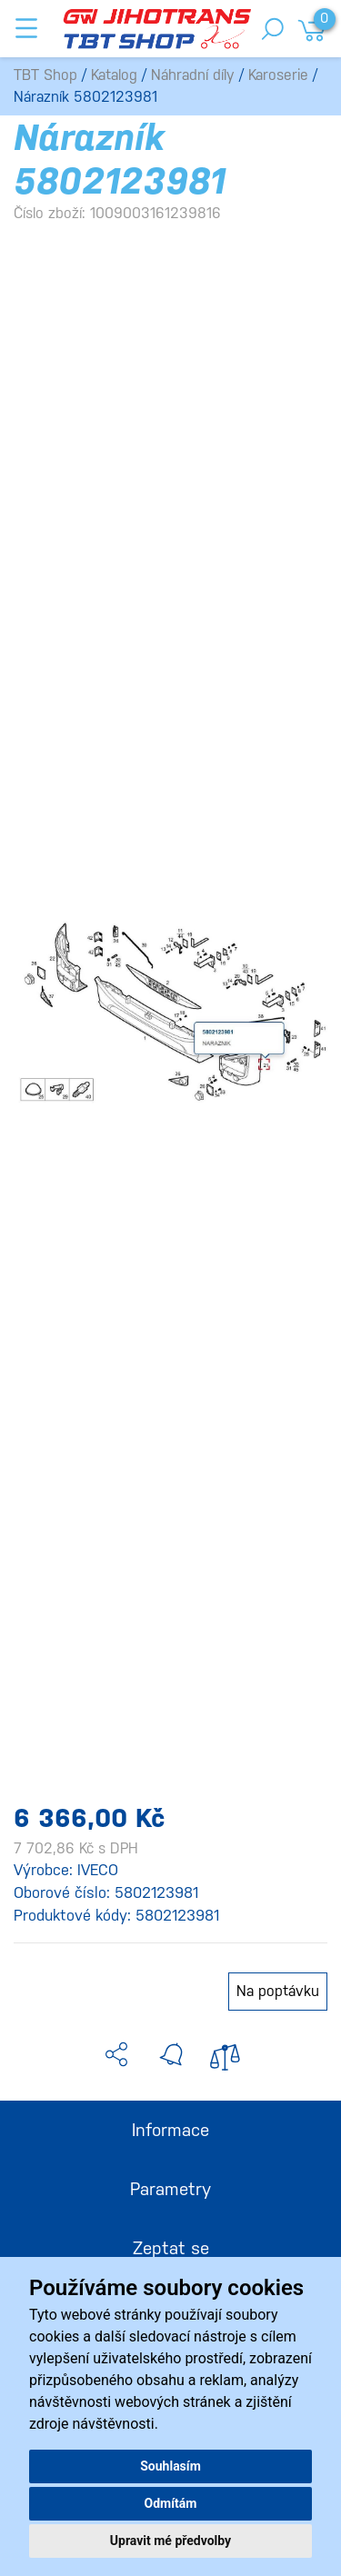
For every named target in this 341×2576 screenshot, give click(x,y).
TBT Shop (45, 75)
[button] (116, 2054)
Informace (170, 2130)
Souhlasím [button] (170, 2466)
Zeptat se (171, 2248)
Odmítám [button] (171, 2503)
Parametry (170, 2189)
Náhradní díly (193, 75)
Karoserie (278, 75)
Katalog (114, 75)
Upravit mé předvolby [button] (170, 2540)
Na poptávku (277, 1991)
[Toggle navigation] (26, 28)
